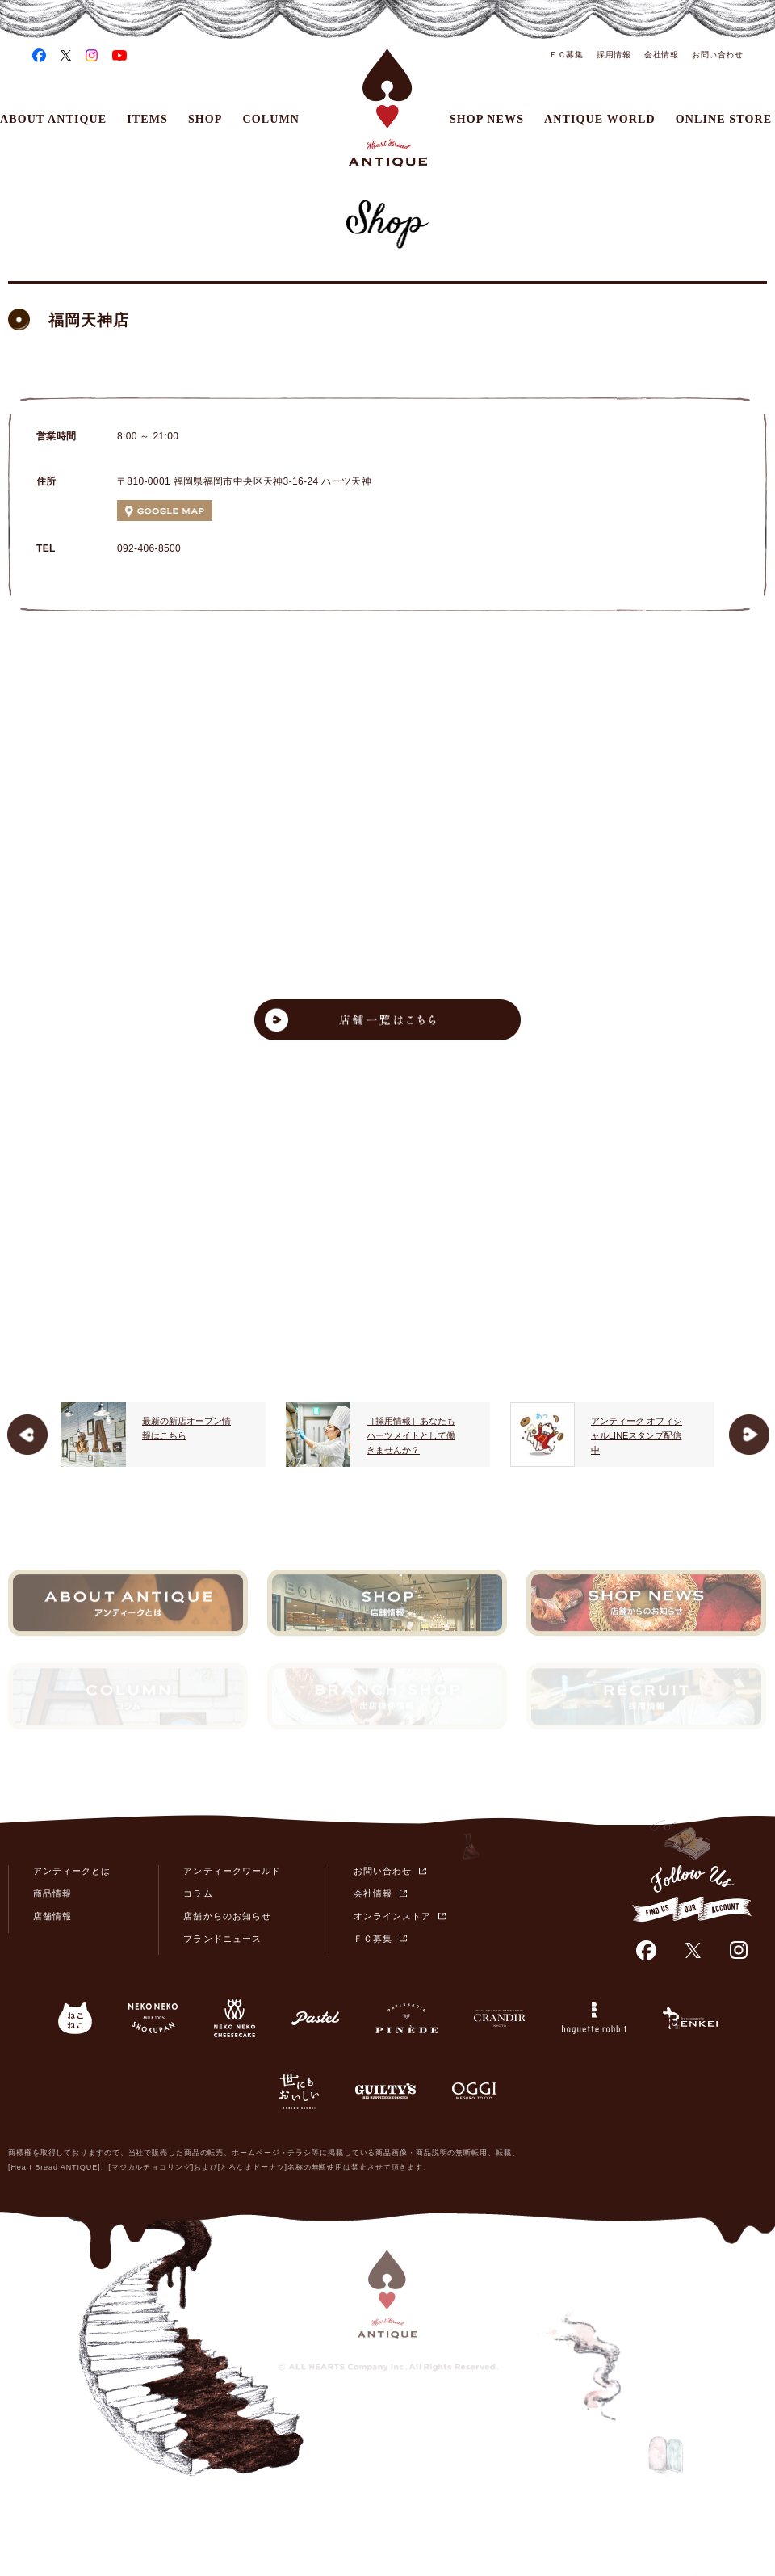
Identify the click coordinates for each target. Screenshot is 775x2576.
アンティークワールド (232, 1871)
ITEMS (147, 119)
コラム (197, 1893)
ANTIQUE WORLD (600, 119)
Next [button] (749, 1434)
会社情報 (661, 54)
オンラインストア (392, 1916)
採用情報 (613, 54)
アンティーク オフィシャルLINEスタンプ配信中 (636, 1435)
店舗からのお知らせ (226, 1916)
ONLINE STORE (724, 119)
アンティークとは (72, 1871)
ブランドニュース (222, 1939)
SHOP (205, 119)
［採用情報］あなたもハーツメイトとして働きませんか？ (411, 1435)
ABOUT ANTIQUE (53, 119)
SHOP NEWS (487, 119)
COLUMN (271, 119)
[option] (163, 1434)
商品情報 (52, 1893)
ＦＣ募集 (566, 54)
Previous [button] (27, 1434)
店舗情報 (52, 1916)
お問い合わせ (717, 54)
